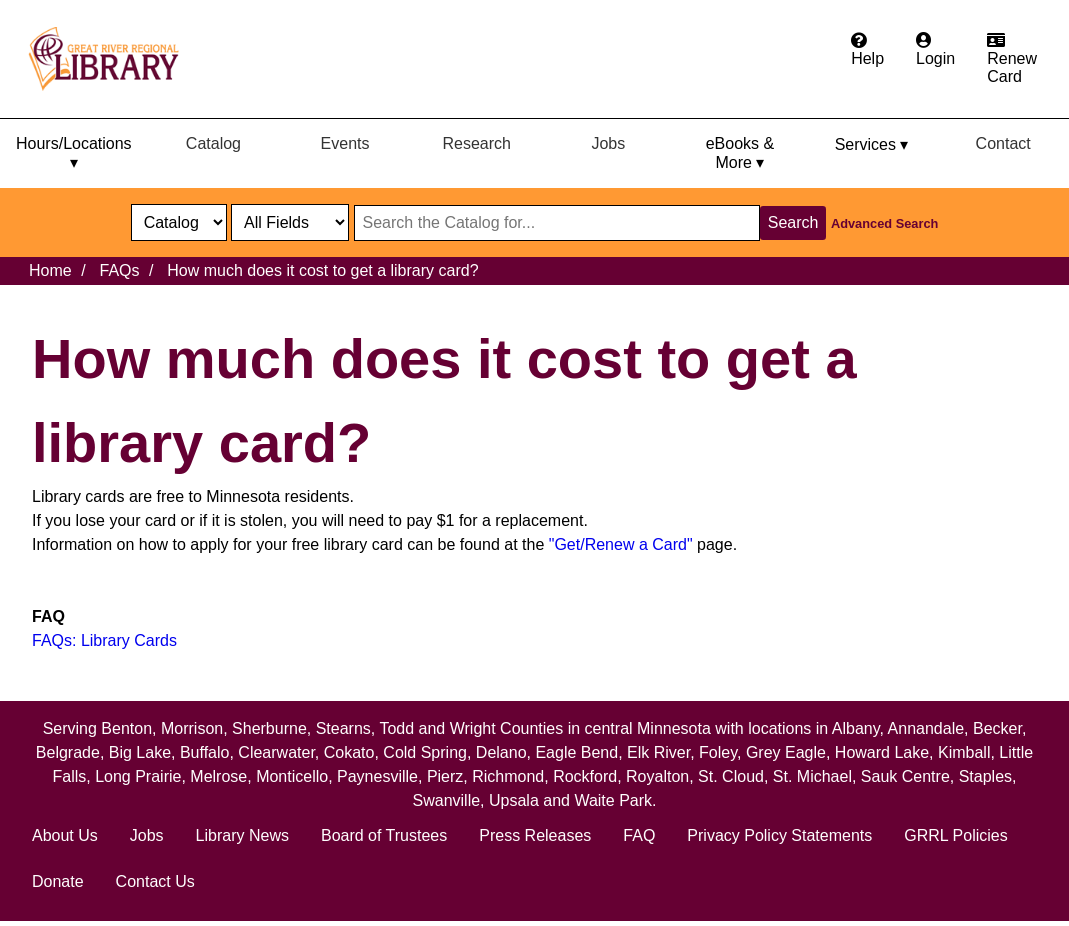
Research (476, 143)
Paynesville (377, 776)
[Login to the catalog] (935, 50)
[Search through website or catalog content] (557, 223)
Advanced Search (884, 223)
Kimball (964, 752)
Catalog (213, 143)
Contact (1003, 143)
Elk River (658, 752)
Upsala (514, 800)
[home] (113, 59)
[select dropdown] (179, 222)
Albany (856, 728)
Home (50, 270)
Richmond (508, 776)
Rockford (585, 776)
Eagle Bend (576, 752)
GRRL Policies (955, 835)
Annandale (926, 728)
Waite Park (613, 800)
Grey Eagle (786, 752)
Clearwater (276, 752)
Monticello (292, 776)
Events (345, 143)
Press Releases (535, 835)
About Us (65, 835)
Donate (58, 881)
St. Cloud (731, 776)
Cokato (349, 752)
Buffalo (205, 752)
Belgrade (68, 752)
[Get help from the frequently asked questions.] (867, 50)
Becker (997, 728)
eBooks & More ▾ (740, 153)
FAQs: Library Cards (104, 640)
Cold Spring (425, 752)
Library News (242, 835)
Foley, (722, 752)
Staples (985, 776)
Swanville (447, 800)
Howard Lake (882, 752)
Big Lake (140, 752)
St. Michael (812, 776)
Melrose (218, 776)
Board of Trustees (384, 835)
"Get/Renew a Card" (621, 544)
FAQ (639, 835)
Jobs (608, 143)
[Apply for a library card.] (1012, 59)
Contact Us (155, 881)
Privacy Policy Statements (779, 835)
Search (793, 222)
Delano (501, 752)
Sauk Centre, (910, 776)
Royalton (657, 776)
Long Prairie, (142, 776)
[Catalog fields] (290, 222)
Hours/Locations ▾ (74, 153)
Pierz (445, 776)
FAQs (119, 270)
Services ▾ (872, 144)
